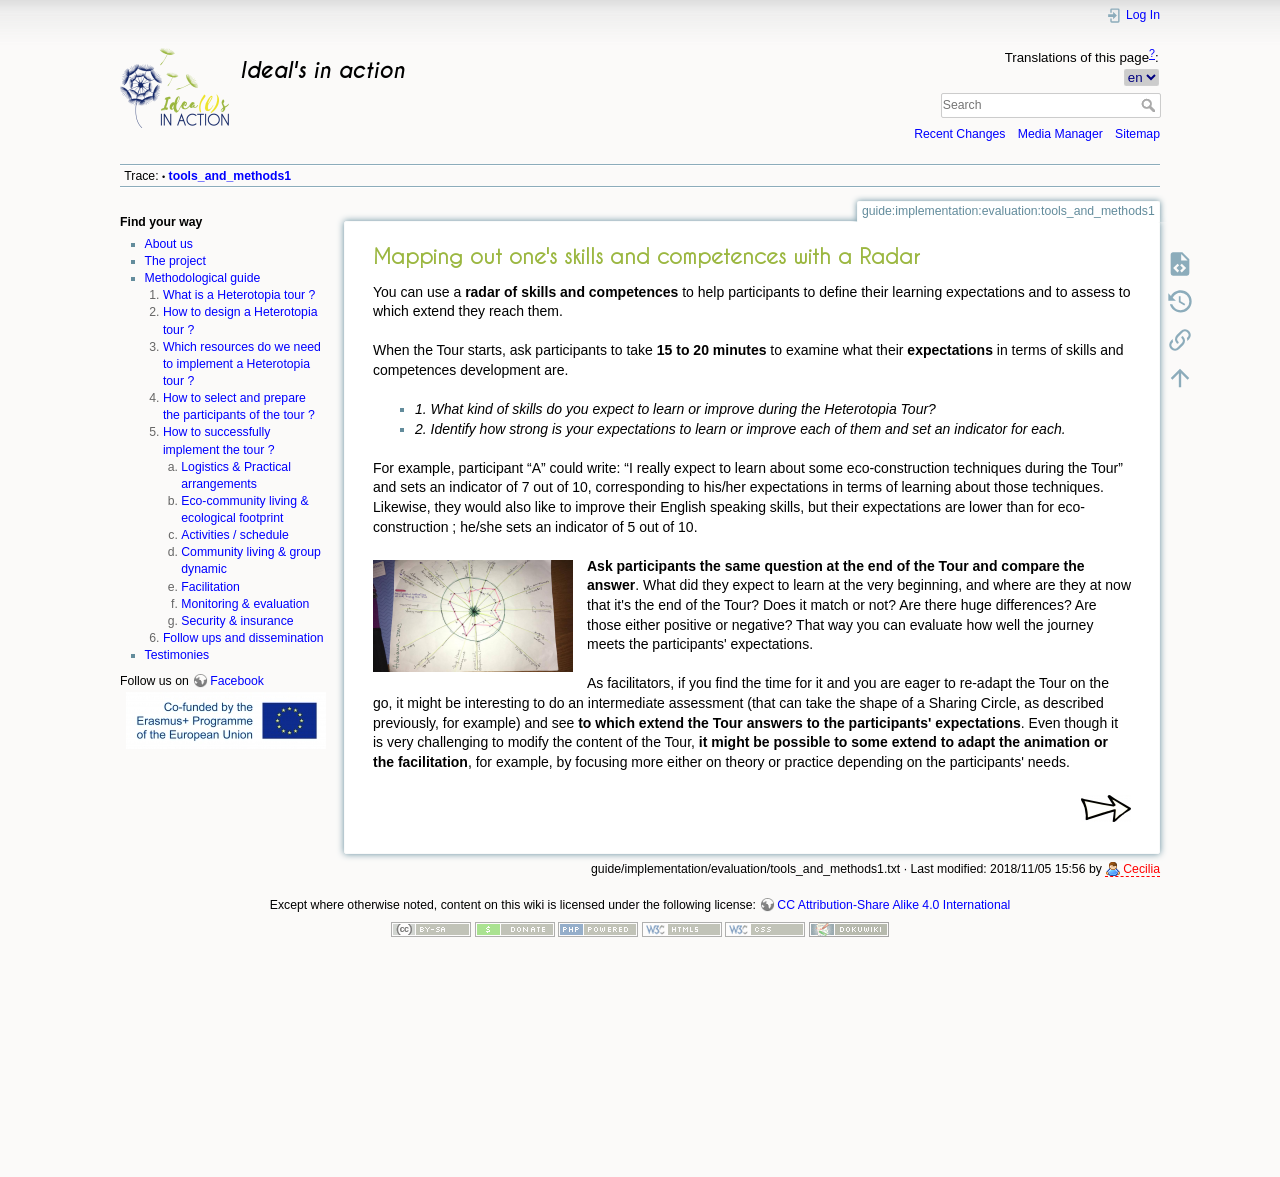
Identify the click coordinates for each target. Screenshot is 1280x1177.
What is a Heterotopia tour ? (239, 295)
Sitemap (1137, 134)
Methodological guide (203, 278)
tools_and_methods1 (230, 176)
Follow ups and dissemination (243, 638)
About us (169, 244)
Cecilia (1141, 869)
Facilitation (210, 587)
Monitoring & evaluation (245, 604)
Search (1150, 105)
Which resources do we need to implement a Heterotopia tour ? (242, 364)
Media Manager (1060, 134)
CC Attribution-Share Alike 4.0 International (893, 905)
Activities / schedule (235, 535)
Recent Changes (959, 134)
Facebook (237, 681)
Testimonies (177, 655)
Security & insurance (237, 621)
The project (175, 261)
